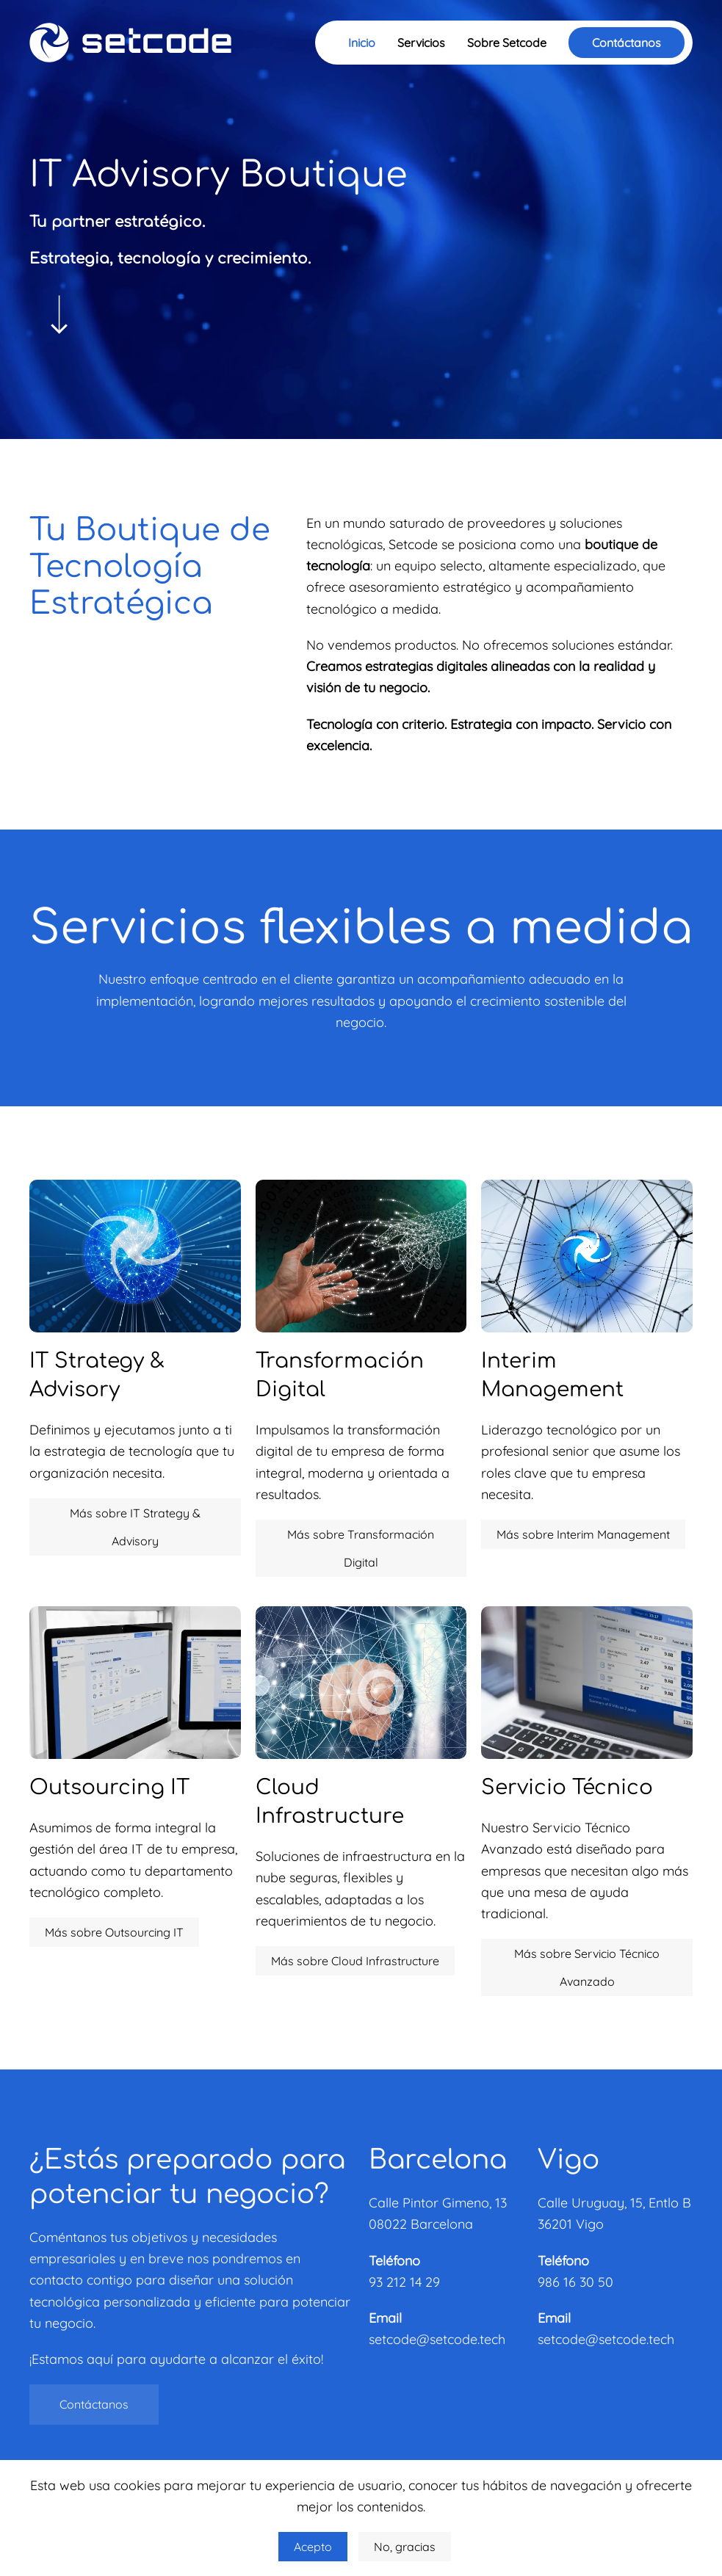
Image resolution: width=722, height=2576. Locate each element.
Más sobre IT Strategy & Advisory (135, 1527)
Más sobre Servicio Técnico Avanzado (587, 1967)
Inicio (361, 42)
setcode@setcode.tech (437, 2339)
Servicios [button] (421, 42)
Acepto (313, 2546)
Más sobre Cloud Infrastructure (355, 1960)
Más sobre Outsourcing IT (114, 1932)
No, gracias (405, 2546)
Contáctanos (626, 42)
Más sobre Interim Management (583, 1534)
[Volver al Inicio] (130, 42)
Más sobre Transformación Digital (360, 1548)
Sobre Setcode (506, 42)
